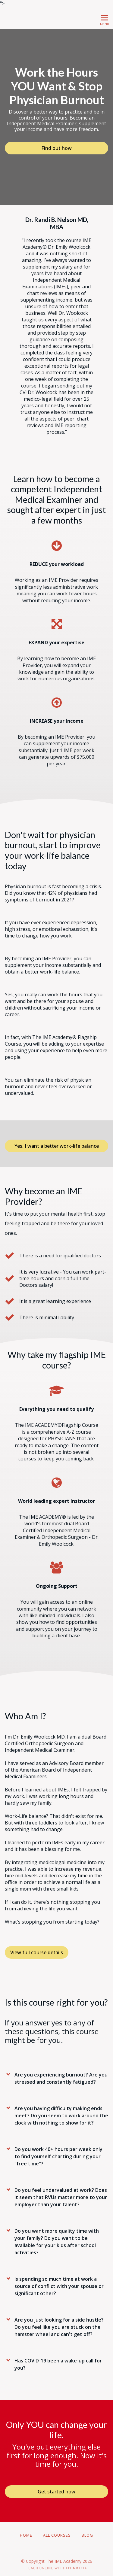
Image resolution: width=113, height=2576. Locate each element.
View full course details (36, 1952)
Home (26, 2535)
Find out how (56, 148)
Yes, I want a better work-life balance (56, 1146)
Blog (87, 2535)
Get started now (56, 2491)
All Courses (57, 2535)
